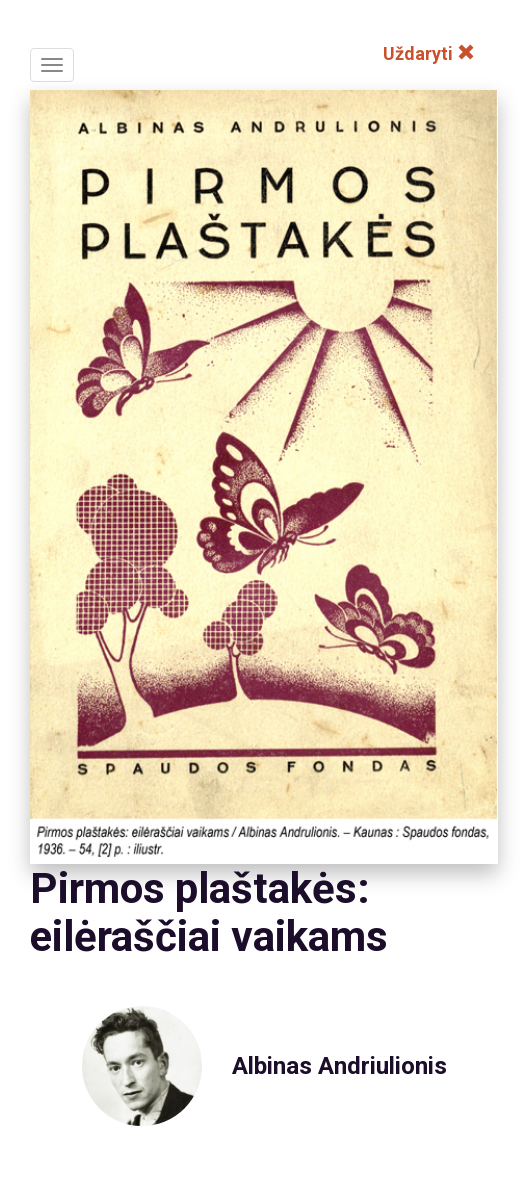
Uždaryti (429, 53)
